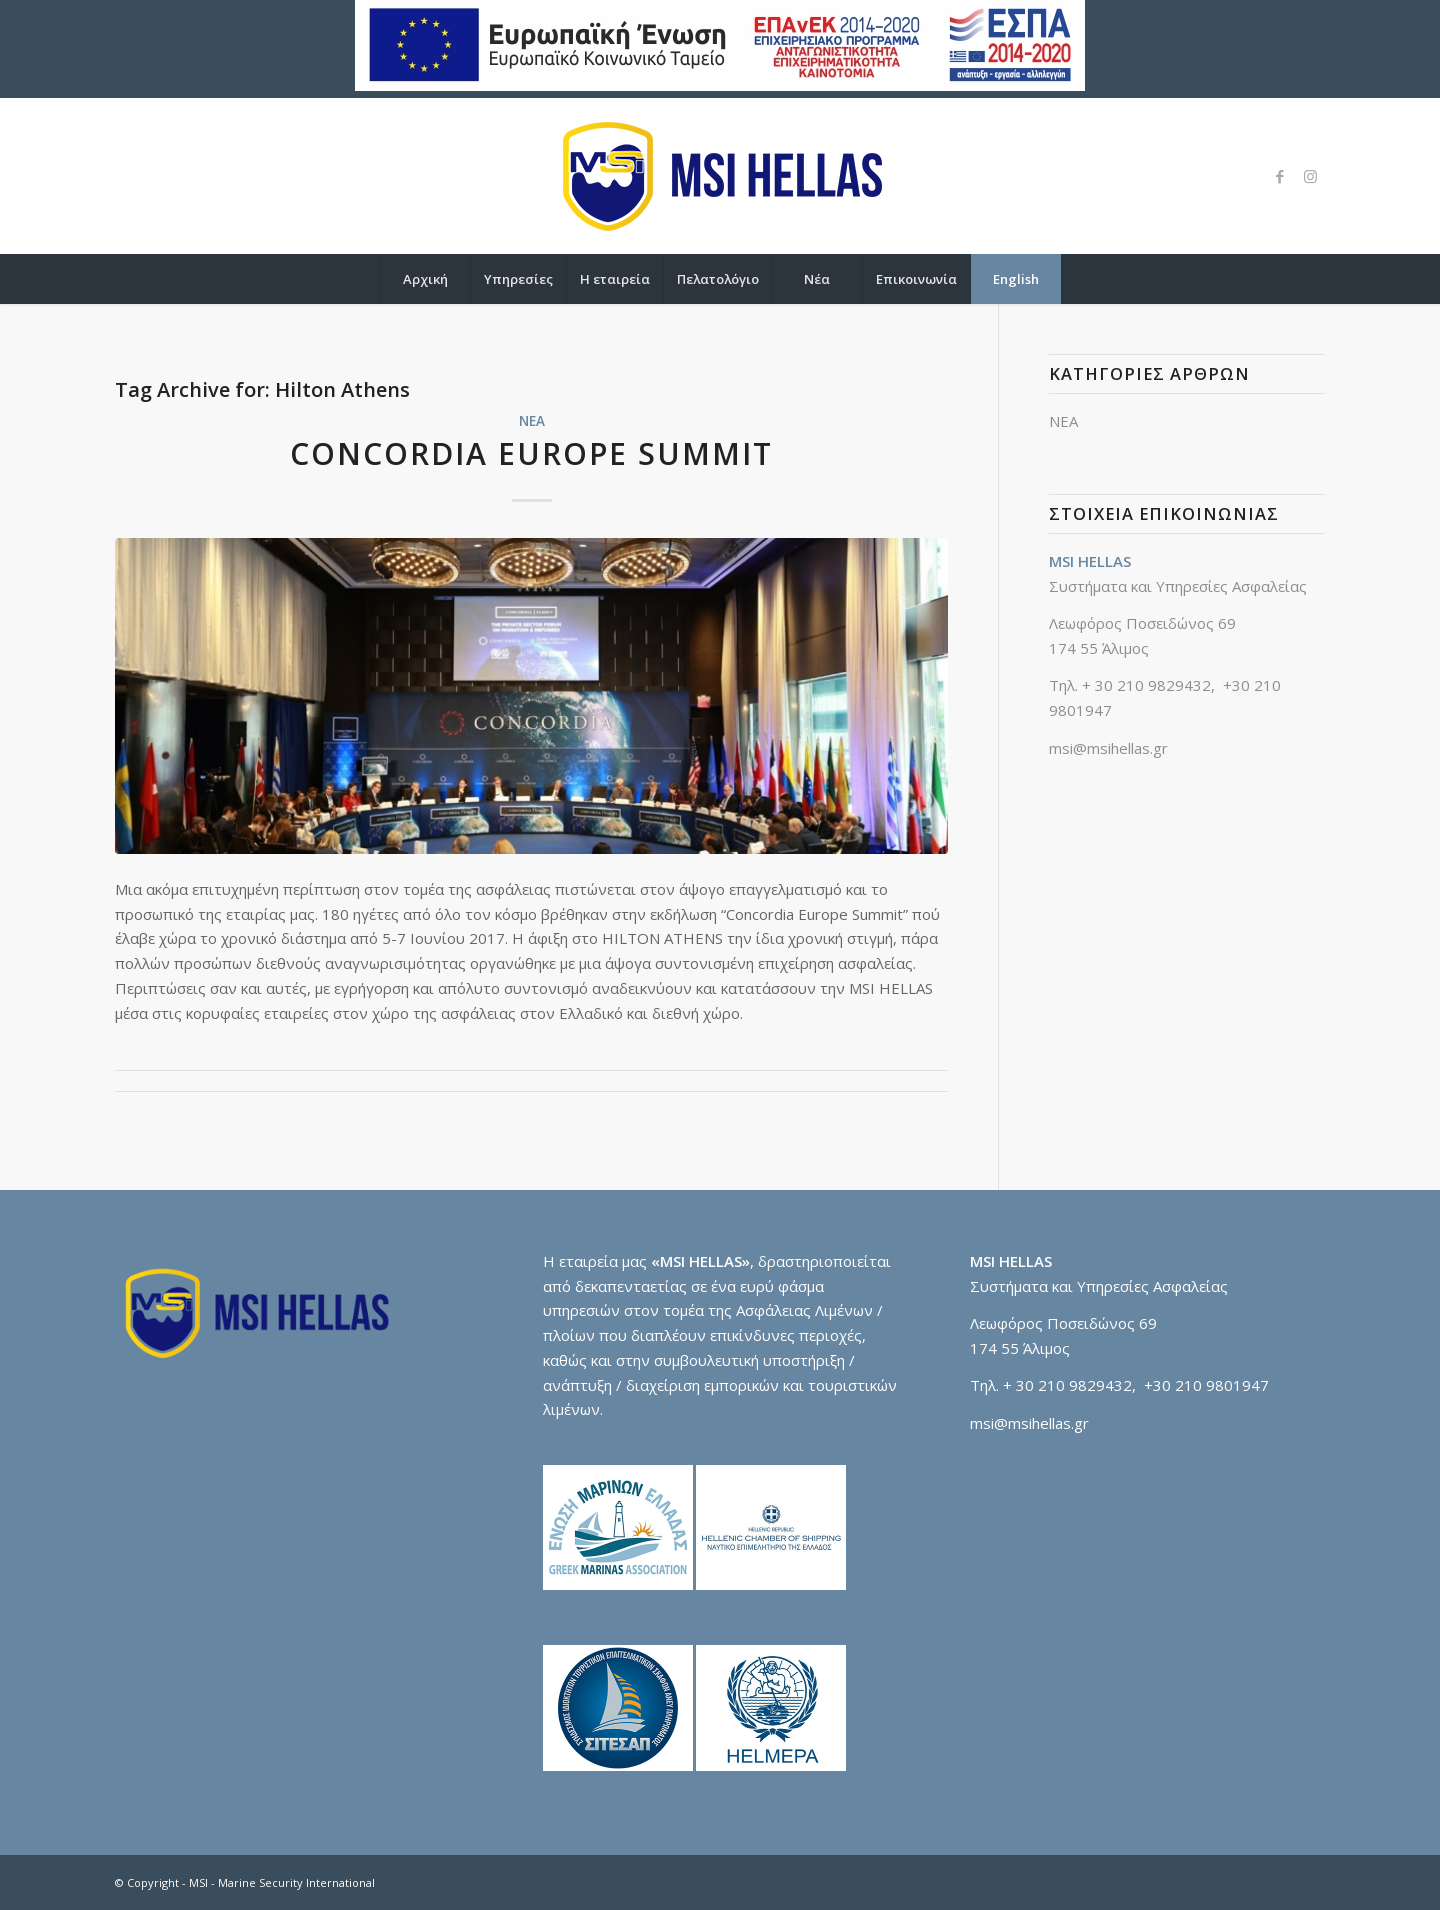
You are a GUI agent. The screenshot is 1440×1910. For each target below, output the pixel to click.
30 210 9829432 (1153, 685)
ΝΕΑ (532, 421)
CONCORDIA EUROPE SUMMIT (531, 453)
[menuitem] (425, 279)
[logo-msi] (720, 176)
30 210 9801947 (1211, 1385)
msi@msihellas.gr (1108, 748)
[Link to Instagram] (1310, 176)
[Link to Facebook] (1280, 176)
